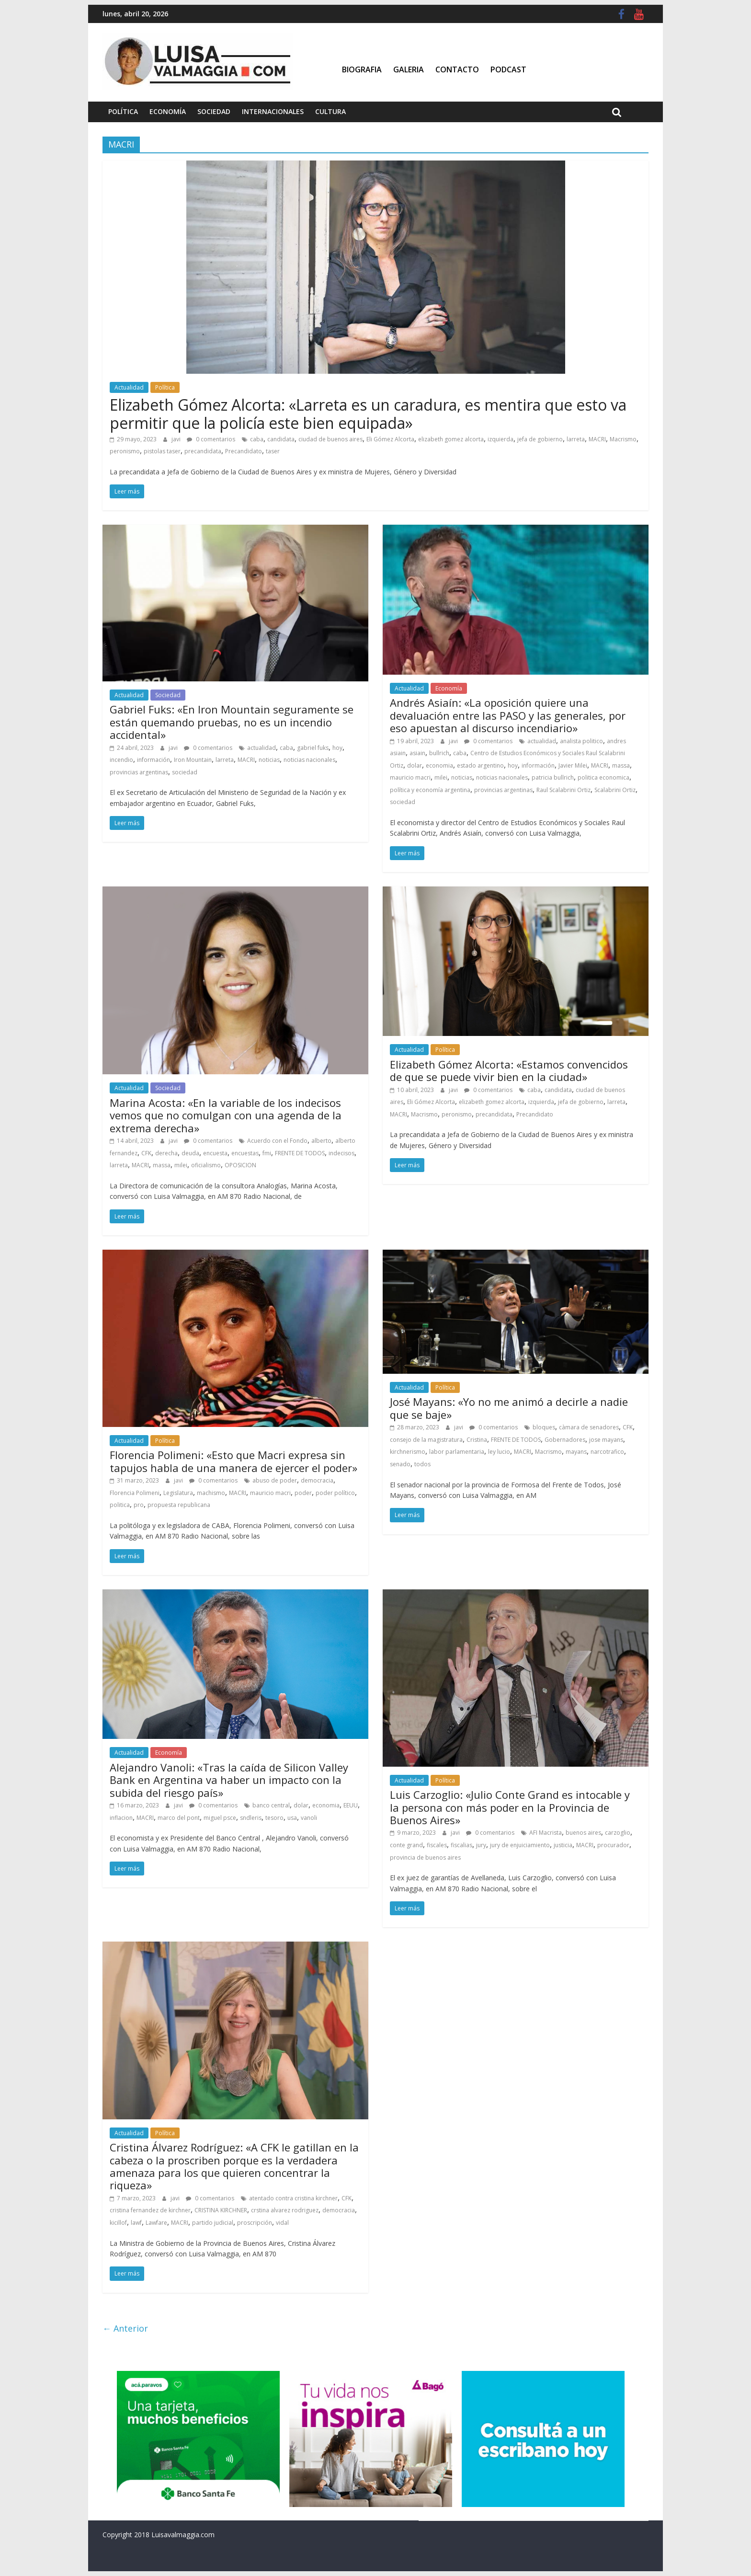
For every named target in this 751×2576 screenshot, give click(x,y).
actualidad (261, 748)
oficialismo (206, 1165)
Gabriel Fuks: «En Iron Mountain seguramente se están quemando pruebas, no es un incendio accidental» (231, 722)
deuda (190, 1153)
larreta (576, 439)
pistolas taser (162, 451)
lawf (136, 2223)
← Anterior (125, 2328)
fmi (266, 1153)
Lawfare (156, 2223)
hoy (337, 748)
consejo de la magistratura (426, 1440)
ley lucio (499, 1452)
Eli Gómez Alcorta (390, 439)
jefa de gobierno (540, 439)
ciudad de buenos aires (330, 439)
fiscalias (461, 1845)
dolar (414, 765)
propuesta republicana (179, 1505)
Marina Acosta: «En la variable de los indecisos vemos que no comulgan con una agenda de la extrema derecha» (225, 1115)
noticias (269, 760)
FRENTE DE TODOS (300, 1153)
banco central (271, 1805)
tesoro (274, 1818)
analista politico (581, 741)
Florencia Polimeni (134, 1493)
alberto (321, 1141)
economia (439, 765)
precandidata (202, 451)
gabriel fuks (313, 748)
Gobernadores (565, 1440)
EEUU (350, 1805)
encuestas (245, 1153)
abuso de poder (274, 1480)
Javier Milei (572, 765)
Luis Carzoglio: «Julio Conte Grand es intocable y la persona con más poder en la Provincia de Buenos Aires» (510, 1807)
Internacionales (273, 111)
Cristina (477, 1440)
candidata (281, 439)
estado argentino (480, 765)
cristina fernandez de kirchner (150, 2210)
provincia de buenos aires (425, 1857)
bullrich (439, 753)
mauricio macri (410, 777)
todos (422, 1464)
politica (120, 1505)
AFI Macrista (545, 1832)
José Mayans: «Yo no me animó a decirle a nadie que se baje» (509, 1407)
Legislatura (178, 1493)
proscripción (254, 2223)
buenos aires (583, 1832)
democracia (317, 1480)
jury (481, 1845)
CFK (146, 1153)
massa (621, 765)
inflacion (121, 1818)
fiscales (437, 1845)
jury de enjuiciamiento (520, 1845)
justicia (563, 1845)
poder (303, 1493)
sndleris (251, 1818)
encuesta (215, 1153)
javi (176, 439)
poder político (335, 1493)
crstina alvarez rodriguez (285, 2210)
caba (256, 439)
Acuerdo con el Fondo (277, 1141)
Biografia (362, 69)
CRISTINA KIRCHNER (220, 2210)
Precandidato (243, 451)
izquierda (500, 439)
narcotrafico (607, 1452)
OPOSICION (240, 1165)
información (153, 760)
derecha (166, 1153)
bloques (544, 1427)
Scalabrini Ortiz (615, 790)
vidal (282, 2223)
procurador (613, 1845)
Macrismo (623, 439)
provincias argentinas (139, 772)
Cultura (330, 111)
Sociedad (213, 111)
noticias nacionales (309, 760)
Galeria (408, 69)
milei (440, 777)
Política (123, 111)
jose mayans (606, 1440)
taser (273, 451)
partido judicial (212, 2223)
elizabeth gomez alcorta (451, 439)
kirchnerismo (407, 1452)
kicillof (118, 2223)
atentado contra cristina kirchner (293, 2198)
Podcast (508, 69)
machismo (211, 1493)
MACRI (597, 439)
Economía (167, 111)
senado (400, 1464)
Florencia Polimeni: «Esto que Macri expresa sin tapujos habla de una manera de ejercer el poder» (233, 1461)
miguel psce (220, 1818)
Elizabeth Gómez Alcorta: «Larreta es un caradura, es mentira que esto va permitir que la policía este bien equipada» (368, 413)
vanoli (309, 1818)
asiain (417, 753)
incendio (121, 760)
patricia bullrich (553, 777)
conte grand (406, 1845)
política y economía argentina (430, 790)
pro (139, 1505)
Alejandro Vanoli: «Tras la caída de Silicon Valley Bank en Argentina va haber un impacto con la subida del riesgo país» (229, 1780)
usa (292, 1818)
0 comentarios (211, 439)
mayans (576, 1452)
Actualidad (129, 387)
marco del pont (179, 1818)
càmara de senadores (589, 1427)
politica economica (603, 777)
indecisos (341, 1153)
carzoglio (617, 1832)
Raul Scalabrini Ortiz (563, 790)
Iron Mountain (193, 760)
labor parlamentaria (456, 1452)
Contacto (457, 69)
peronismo (125, 451)
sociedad (184, 772)
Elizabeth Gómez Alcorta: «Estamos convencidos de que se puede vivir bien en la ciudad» (509, 1070)
